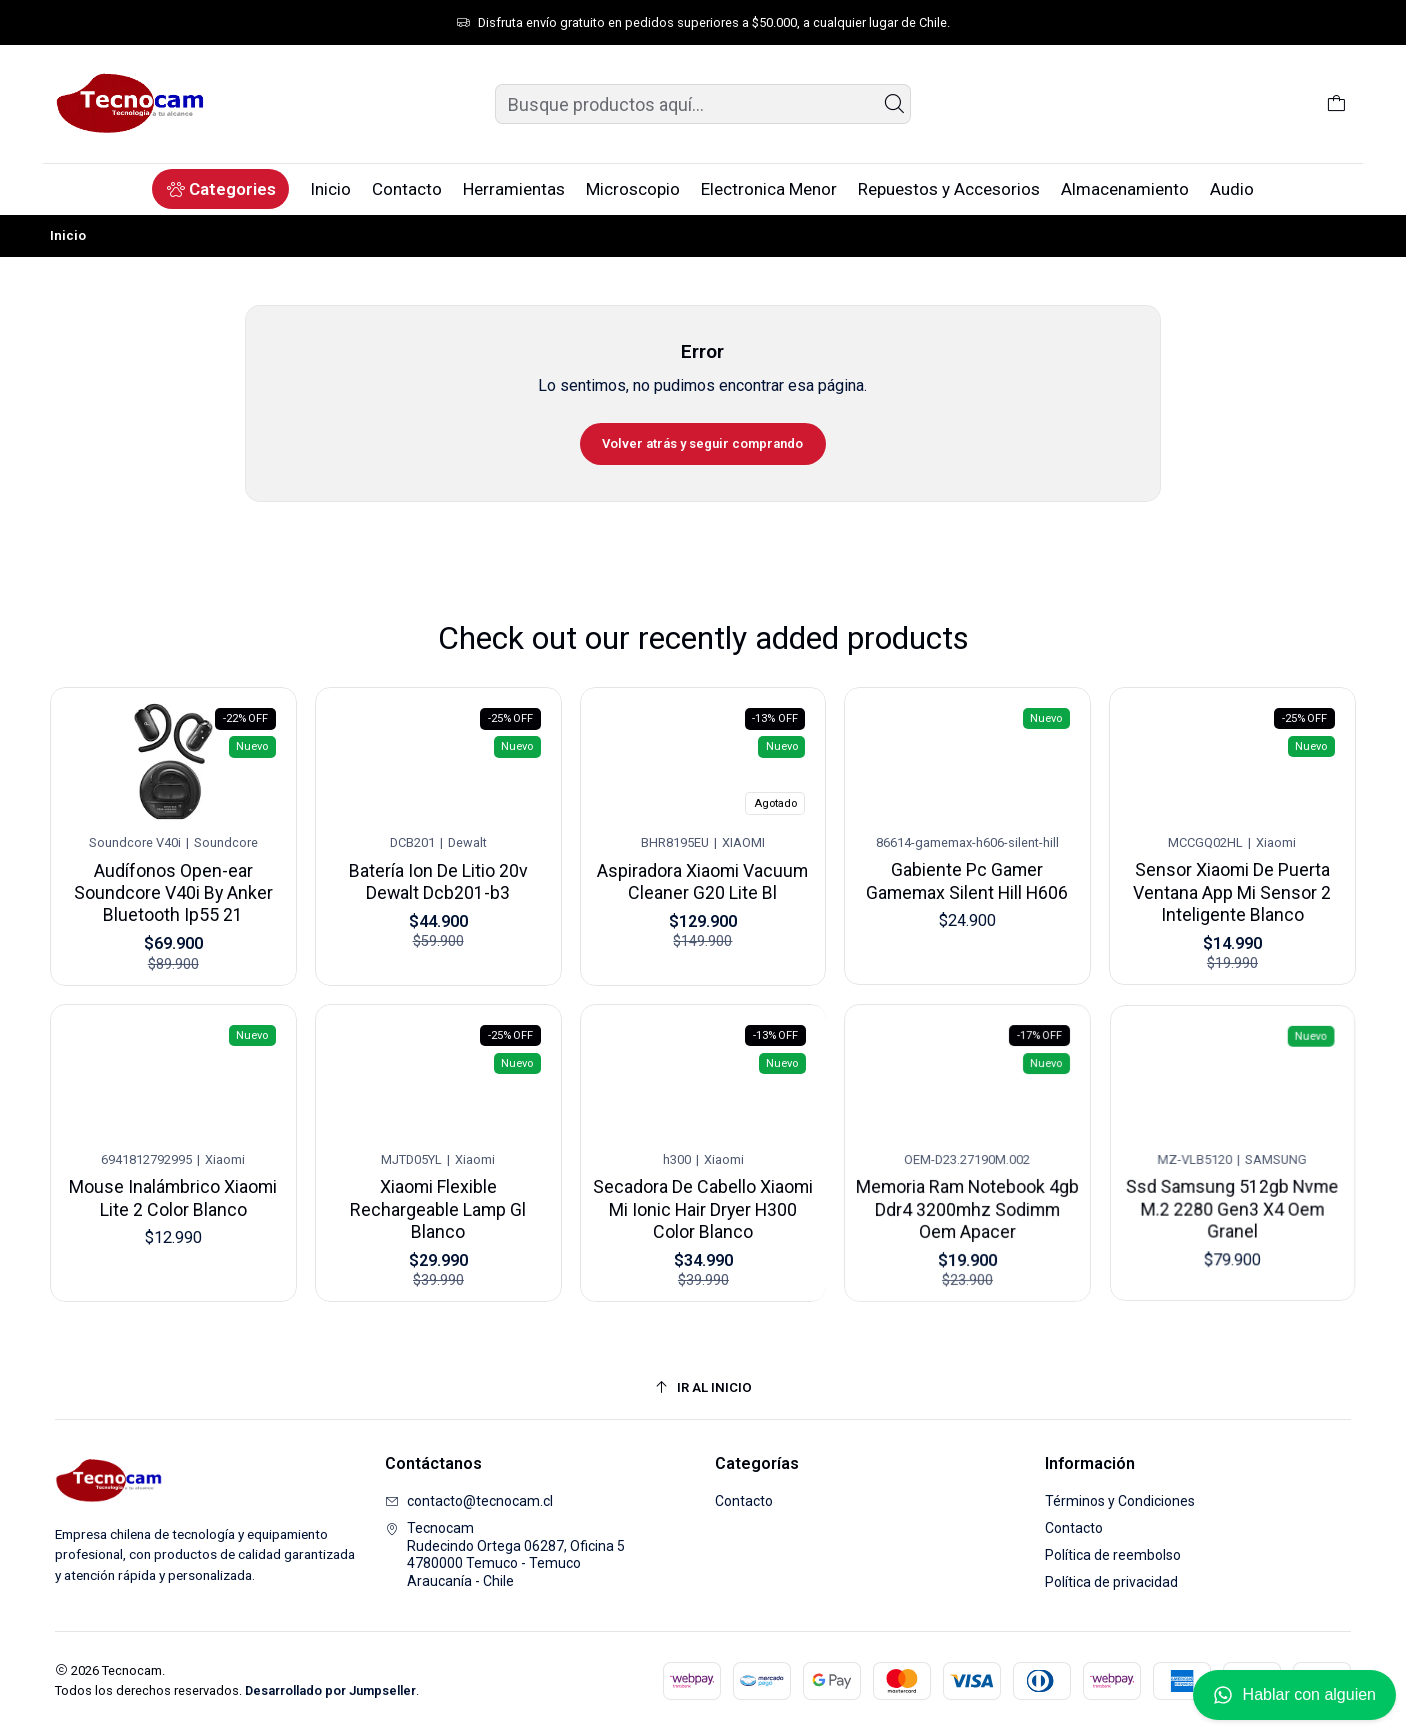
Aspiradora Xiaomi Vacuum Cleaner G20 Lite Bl (703, 866)
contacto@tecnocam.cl (469, 1501)
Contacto (744, 1501)
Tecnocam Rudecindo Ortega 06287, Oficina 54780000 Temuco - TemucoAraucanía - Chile (505, 1554)
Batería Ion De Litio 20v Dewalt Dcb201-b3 (438, 870)
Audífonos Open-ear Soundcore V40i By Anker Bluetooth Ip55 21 (173, 884)
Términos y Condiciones (1120, 1501)
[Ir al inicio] (703, 1387)
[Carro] (1336, 104)
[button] (220, 189)
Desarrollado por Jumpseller (330, 1690)
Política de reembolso (1113, 1555)
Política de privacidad (1111, 1582)
